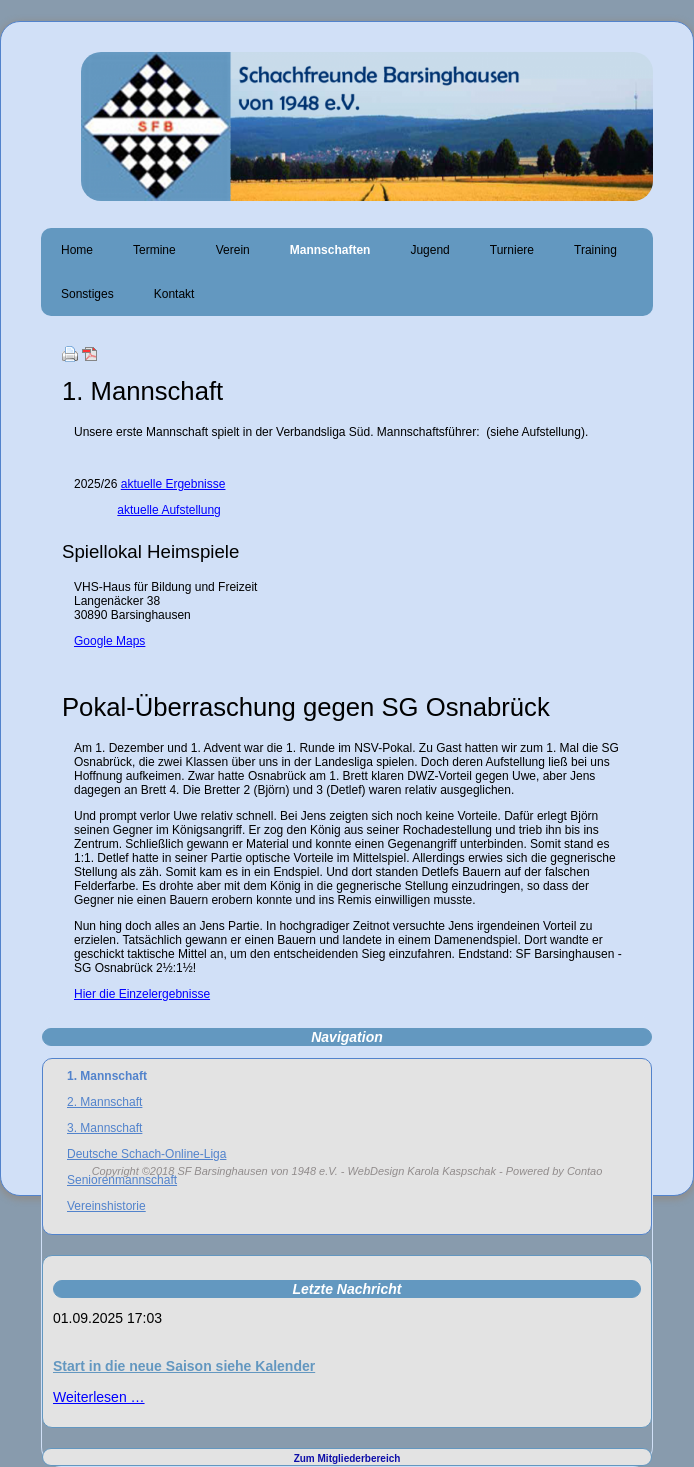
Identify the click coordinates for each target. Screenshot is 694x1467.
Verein (233, 250)
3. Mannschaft (104, 1128)
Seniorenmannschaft (122, 1180)
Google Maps (109, 641)
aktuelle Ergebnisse (173, 484)
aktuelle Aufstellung (168, 510)
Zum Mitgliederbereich (347, 1458)
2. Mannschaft (104, 1102)
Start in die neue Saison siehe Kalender (184, 1366)
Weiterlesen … (99, 1397)
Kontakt (174, 294)
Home (77, 250)
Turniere (512, 250)
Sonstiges (87, 294)
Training (595, 250)
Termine (154, 250)
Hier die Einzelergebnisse (142, 994)
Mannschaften (330, 250)
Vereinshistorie (106, 1206)
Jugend (429, 250)
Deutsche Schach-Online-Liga (146, 1154)
